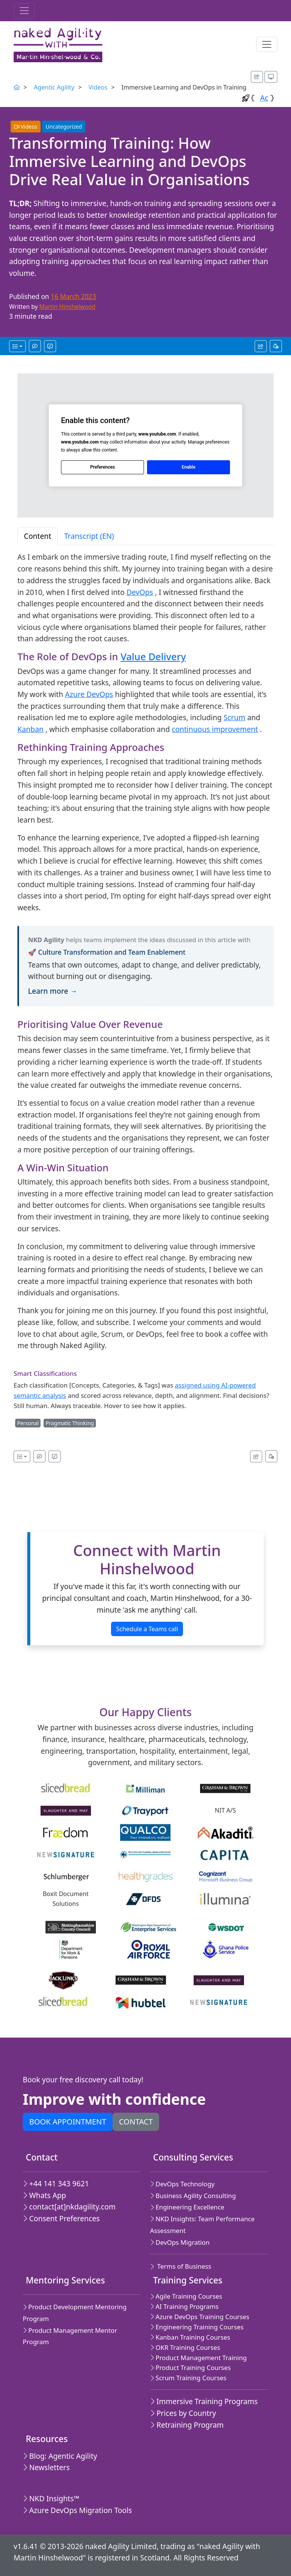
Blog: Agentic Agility (60, 2456)
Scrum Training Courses (188, 2377)
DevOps (140, 592)
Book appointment (67, 2122)
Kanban (30, 729)
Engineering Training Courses (197, 2327)
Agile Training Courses (186, 2296)
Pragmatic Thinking (69, 1423)
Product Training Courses (190, 2367)
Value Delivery (153, 656)
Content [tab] (37, 536)
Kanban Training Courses (190, 2337)
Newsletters (46, 2467)
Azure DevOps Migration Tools (77, 2510)
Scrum (234, 717)
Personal (28, 1423)
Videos (97, 87)
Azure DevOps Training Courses (199, 2316)
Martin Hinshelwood (67, 306)
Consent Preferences (61, 2218)
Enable (188, 467)
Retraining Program (187, 2425)
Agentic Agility (54, 87)
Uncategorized (63, 126)
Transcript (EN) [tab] (89, 536)
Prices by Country (183, 2413)
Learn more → (52, 991)
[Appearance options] (270, 77)
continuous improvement (215, 729)
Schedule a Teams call (147, 1629)
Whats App (44, 2195)
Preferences (102, 467)
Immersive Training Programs (204, 2401)
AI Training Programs (184, 2306)
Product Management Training (198, 2357)
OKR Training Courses (185, 2347)
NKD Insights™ (51, 2498)
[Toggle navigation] (24, 10)
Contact (136, 2122)
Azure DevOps (89, 694)
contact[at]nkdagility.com (69, 2206)
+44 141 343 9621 (56, 2183)
